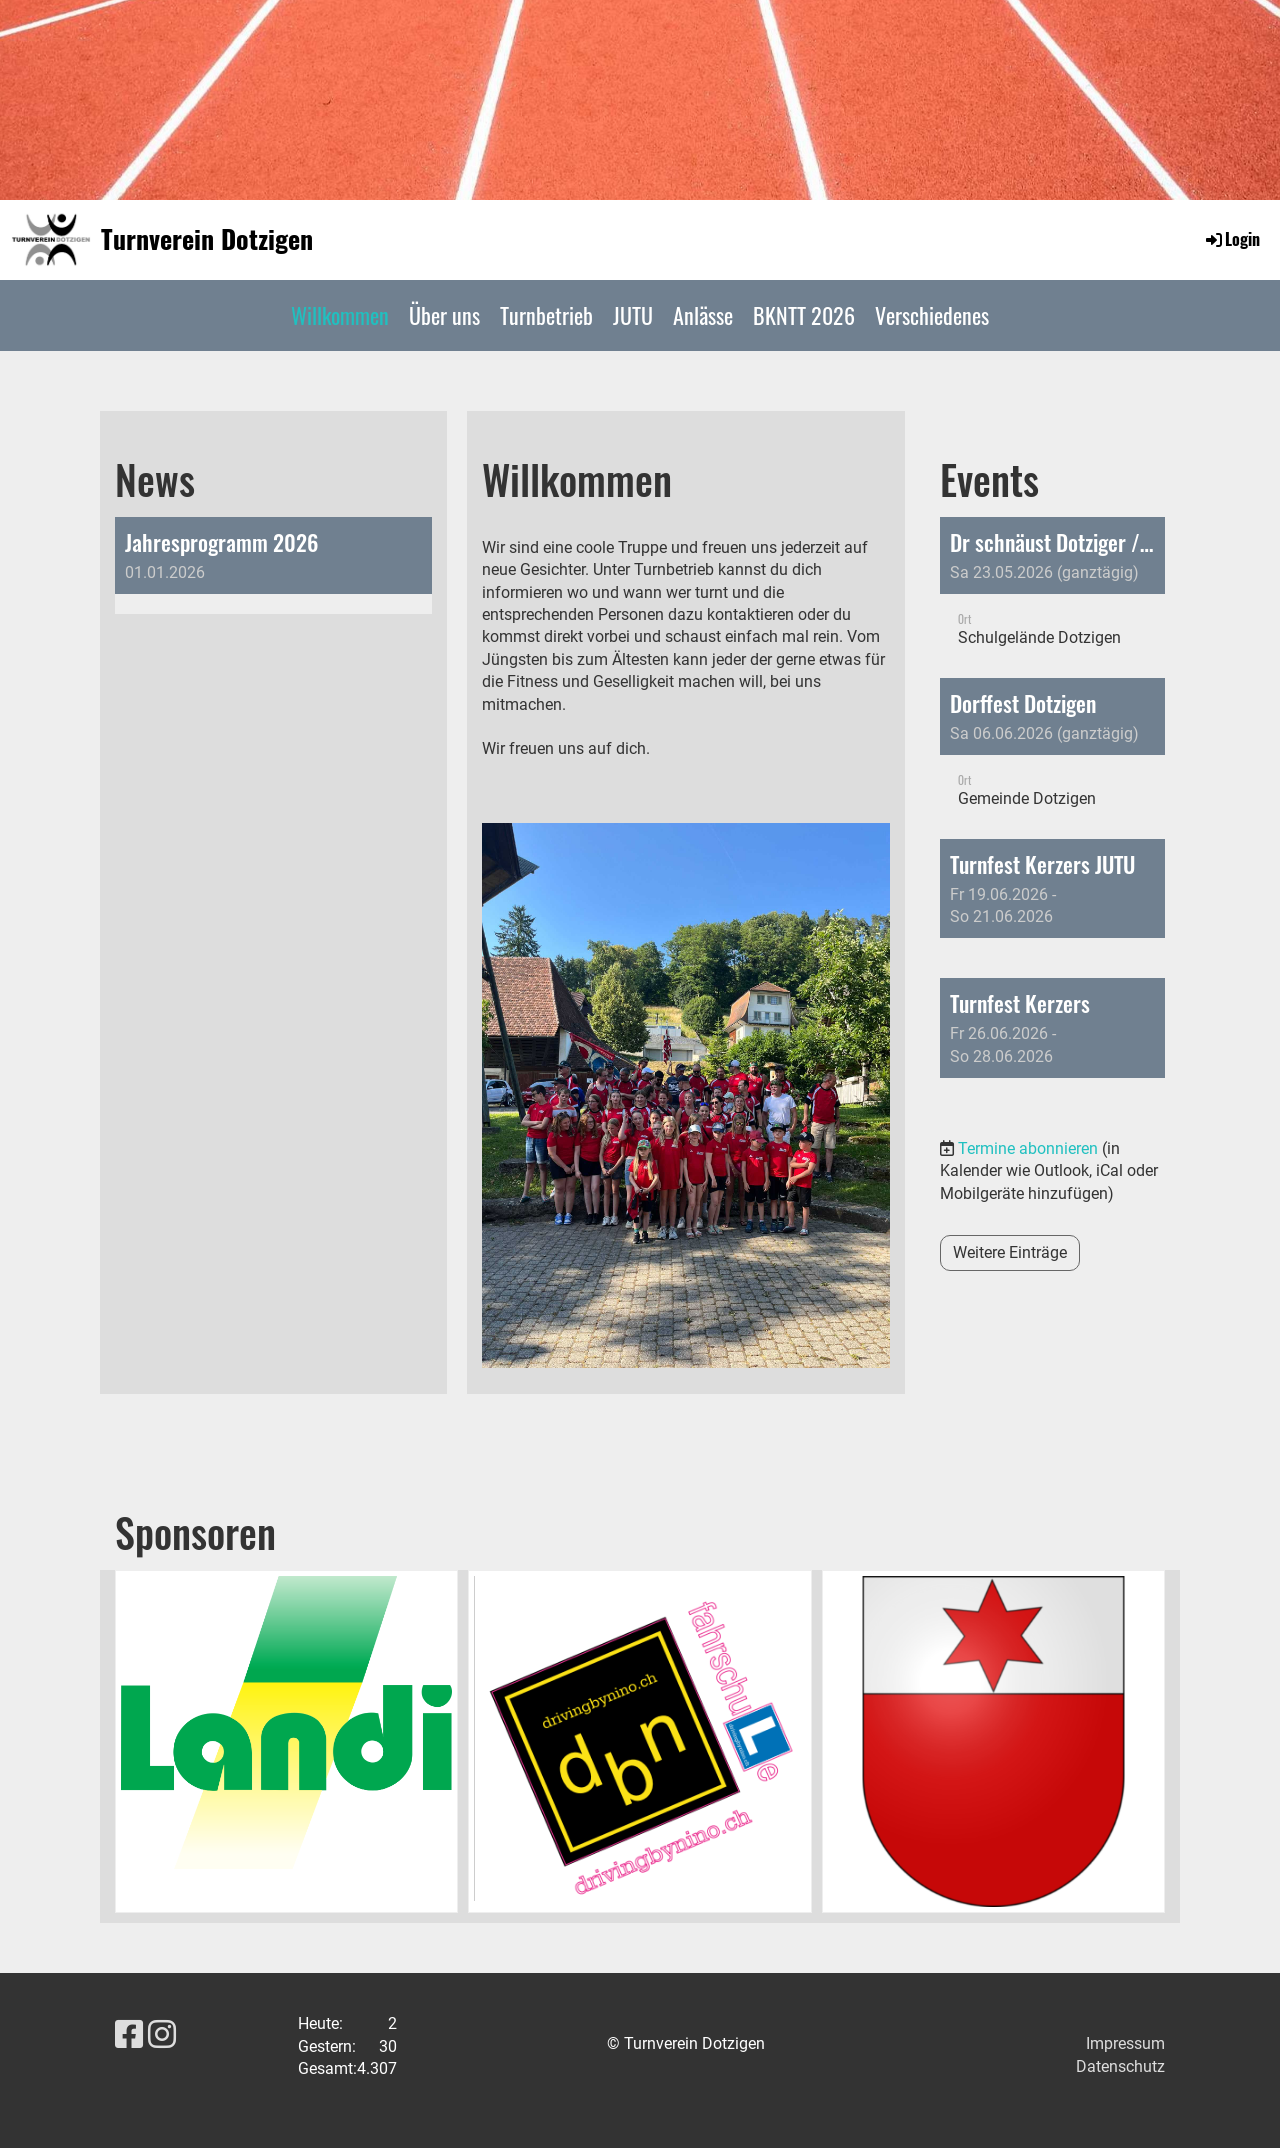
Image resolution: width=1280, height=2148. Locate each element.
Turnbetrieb (546, 315)
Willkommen (340, 315)
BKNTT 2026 (804, 315)
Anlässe (703, 315)
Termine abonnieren (1028, 1148)
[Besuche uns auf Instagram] (162, 2035)
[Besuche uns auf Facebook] (129, 2035)
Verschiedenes (932, 315)
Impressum (1125, 2043)
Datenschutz (1120, 2066)
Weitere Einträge (1010, 1252)
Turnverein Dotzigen (207, 239)
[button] (1052, 592)
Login (1231, 239)
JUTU (633, 315)
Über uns (444, 315)
